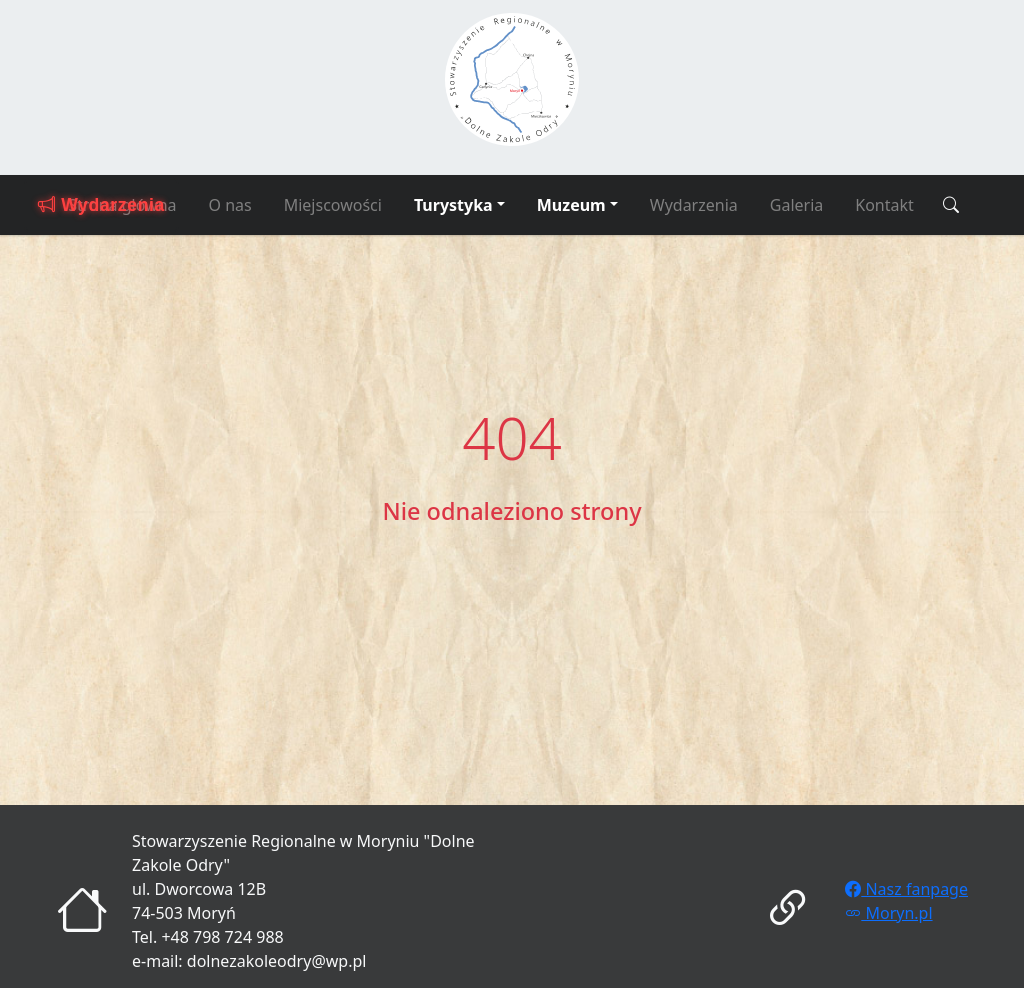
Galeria (797, 205)
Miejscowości (333, 205)
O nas (230, 205)
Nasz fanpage (906, 889)
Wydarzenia (694, 205)
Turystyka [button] (453, 205)
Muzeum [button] (571, 205)
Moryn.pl (888, 913)
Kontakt (884, 205)
